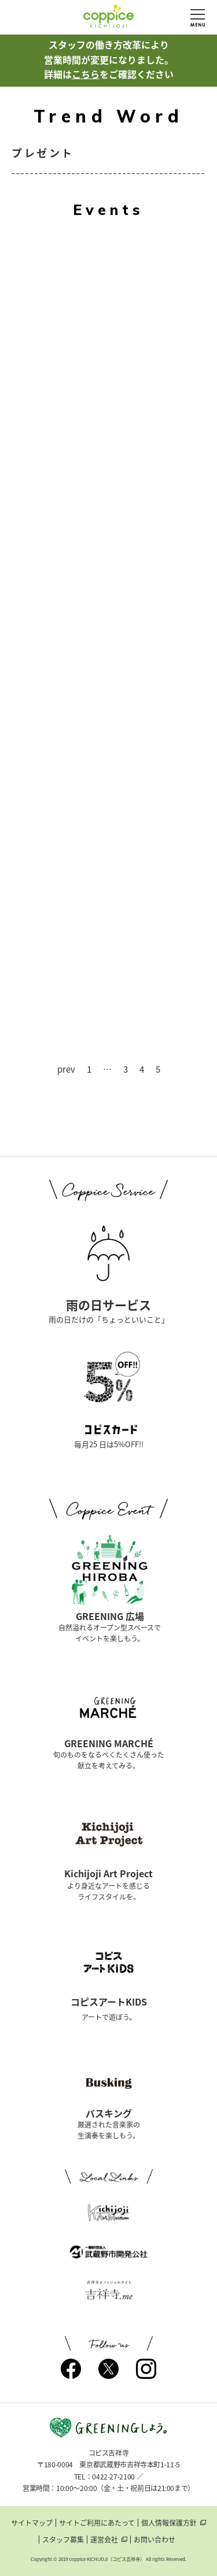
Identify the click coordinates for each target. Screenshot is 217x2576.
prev (66, 1069)
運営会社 (104, 2540)
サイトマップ (32, 2523)
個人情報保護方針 (169, 2523)
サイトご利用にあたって (97, 2523)
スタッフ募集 (63, 2540)
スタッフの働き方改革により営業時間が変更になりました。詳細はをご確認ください (109, 59)
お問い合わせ (154, 2540)
